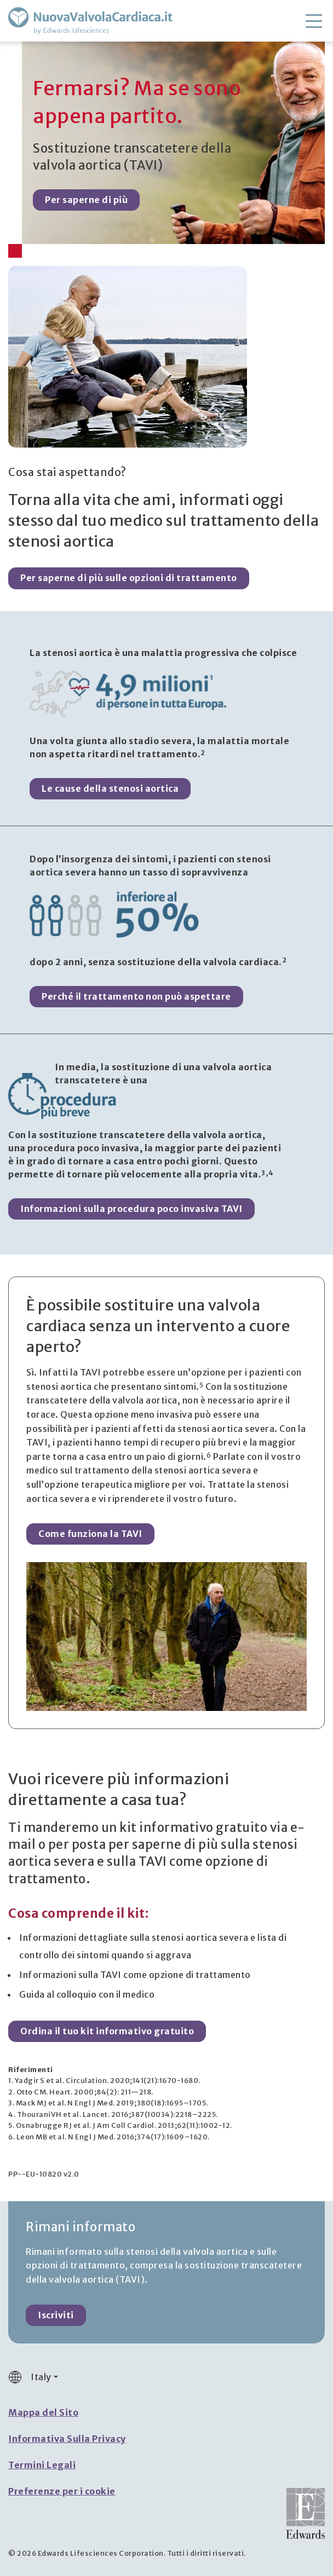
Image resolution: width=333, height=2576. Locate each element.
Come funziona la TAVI (90, 1533)
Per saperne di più (86, 199)
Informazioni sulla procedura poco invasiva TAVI (131, 1208)
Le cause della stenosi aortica (110, 788)
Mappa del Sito (43, 2412)
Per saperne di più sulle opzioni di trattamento (128, 577)
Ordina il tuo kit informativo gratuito (107, 2031)
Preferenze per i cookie (62, 2491)
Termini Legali (42, 2464)
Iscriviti (56, 2315)
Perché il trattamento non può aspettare (136, 996)
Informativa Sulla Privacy (67, 2438)
